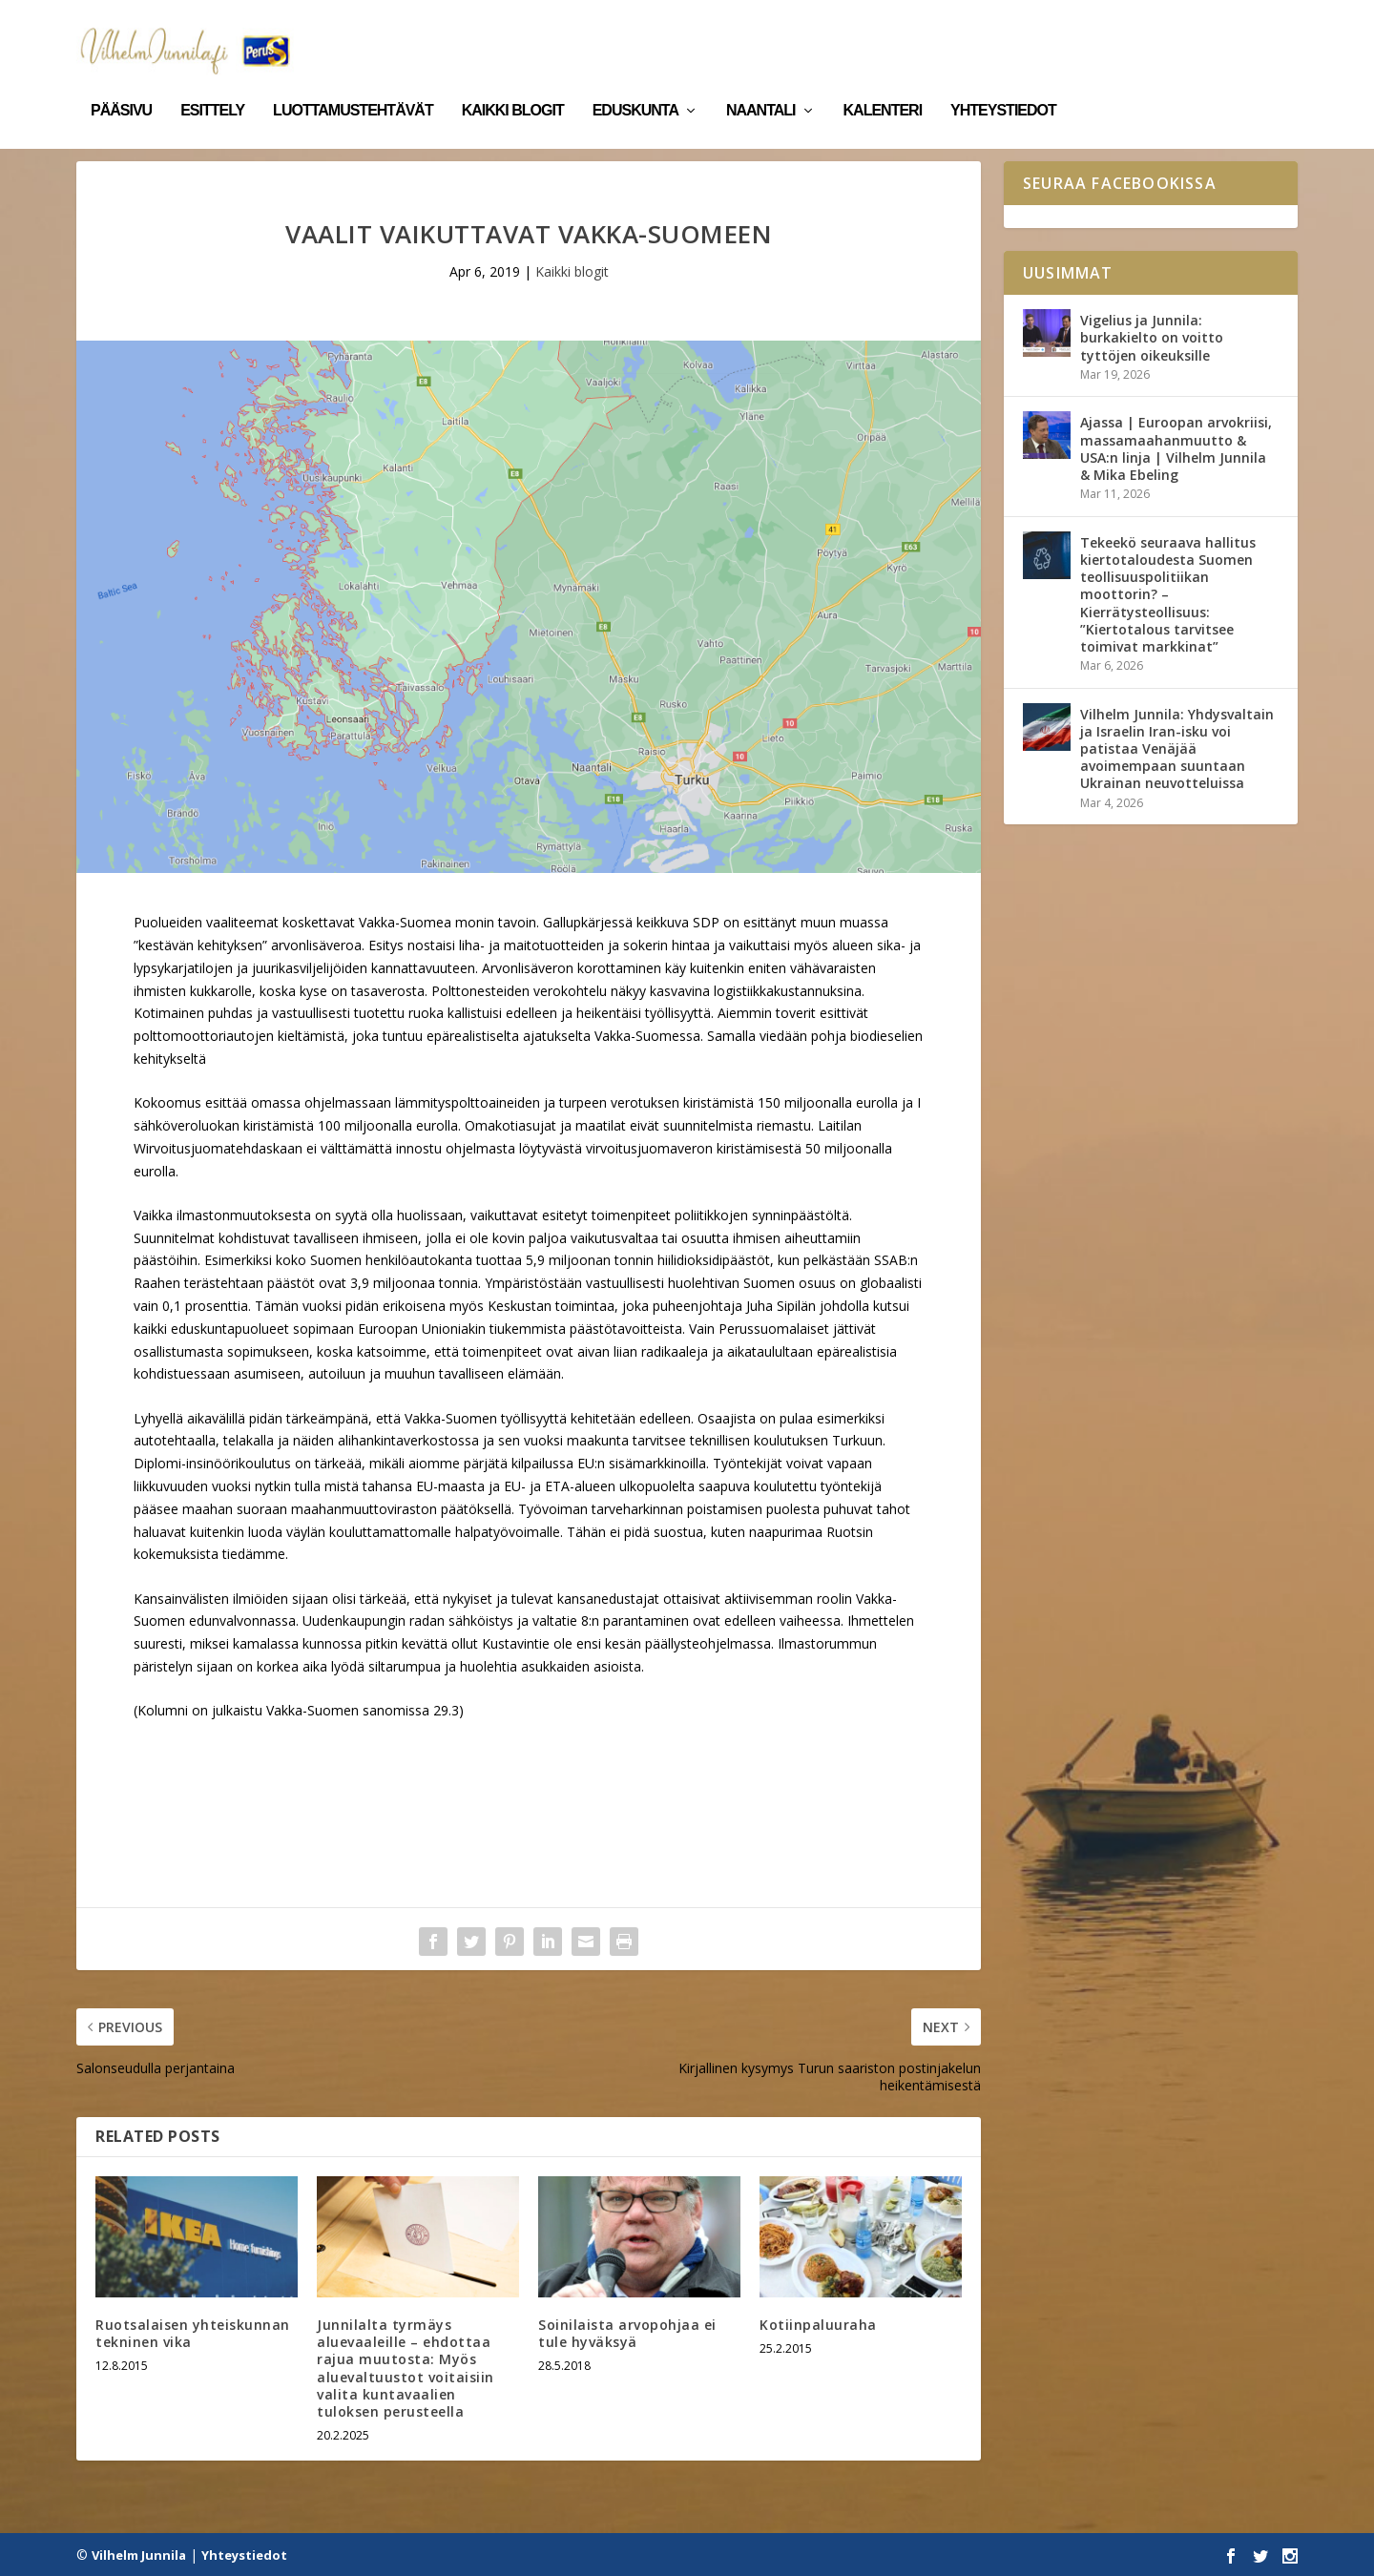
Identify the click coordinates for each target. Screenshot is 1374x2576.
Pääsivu (121, 84)
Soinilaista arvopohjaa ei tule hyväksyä (627, 2332)
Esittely (212, 84)
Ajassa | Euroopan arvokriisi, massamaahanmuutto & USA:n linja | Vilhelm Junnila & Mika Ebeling (1176, 447)
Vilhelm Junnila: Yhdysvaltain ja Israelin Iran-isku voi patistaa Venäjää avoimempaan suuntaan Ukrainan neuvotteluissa (1177, 747)
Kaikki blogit (513, 84)
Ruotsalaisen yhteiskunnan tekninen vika (192, 2332)
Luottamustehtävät (353, 84)
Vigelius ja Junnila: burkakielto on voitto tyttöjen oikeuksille (1151, 336)
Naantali (761, 84)
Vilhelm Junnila (139, 2554)
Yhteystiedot (1003, 84)
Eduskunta (635, 84)
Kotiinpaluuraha (818, 2324)
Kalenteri (883, 84)
